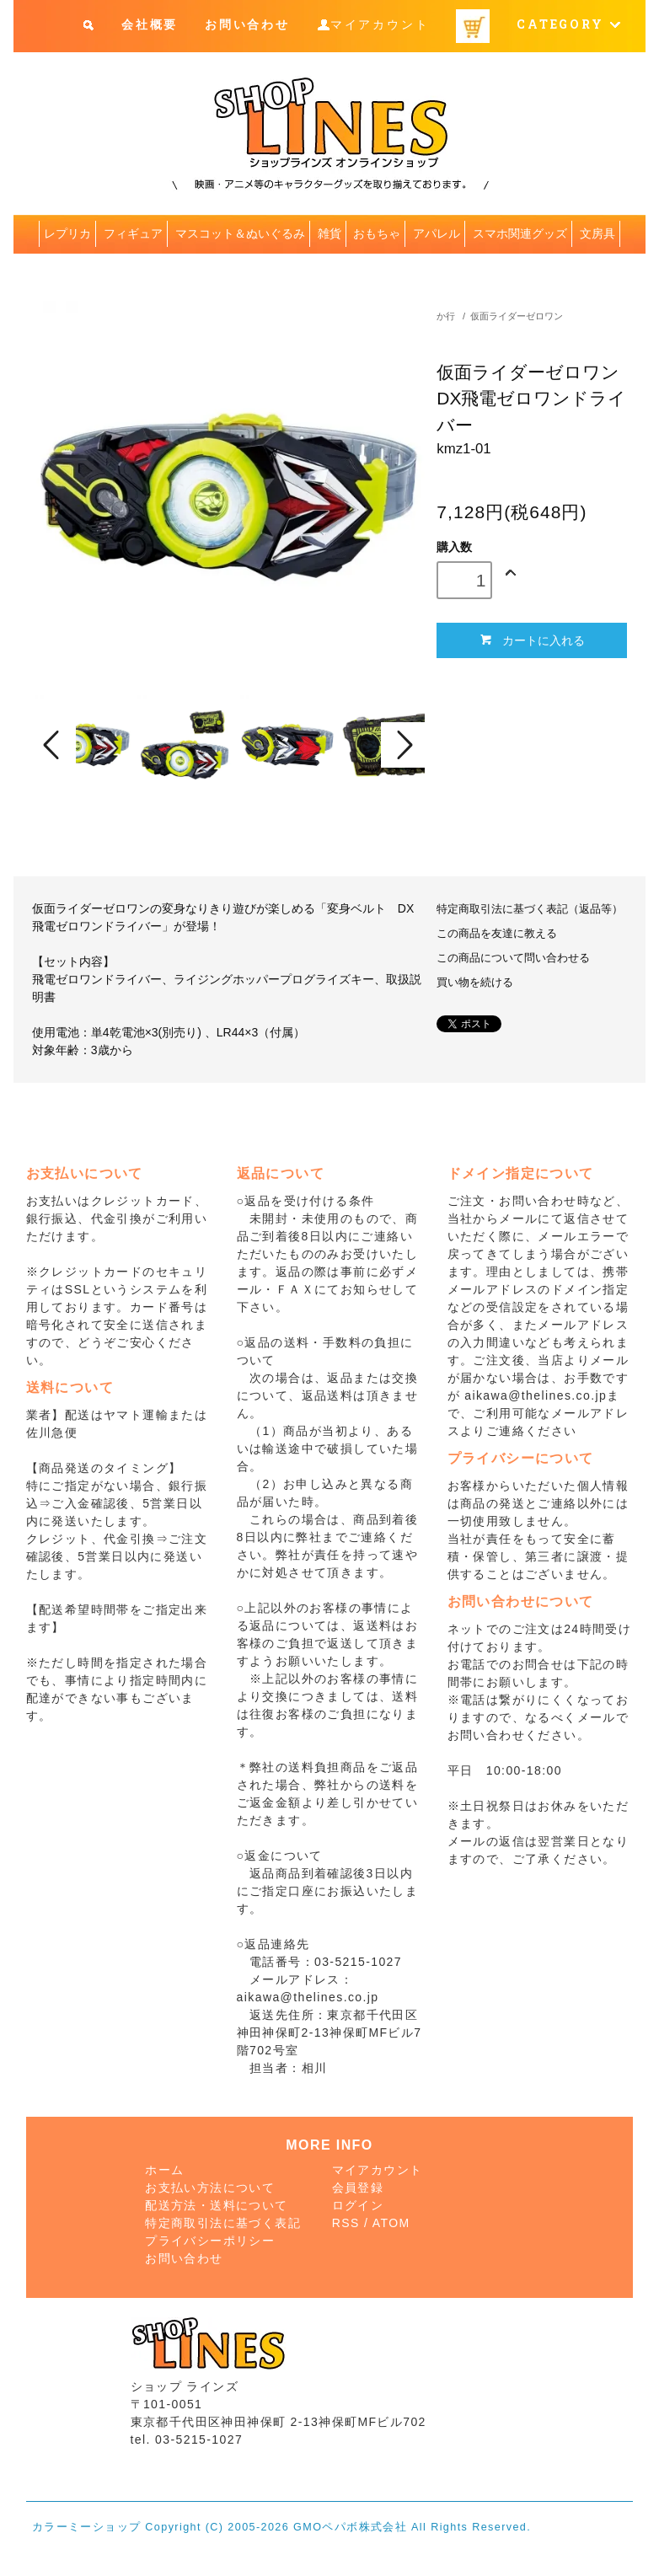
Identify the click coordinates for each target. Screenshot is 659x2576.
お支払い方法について (210, 2187)
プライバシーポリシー (210, 2240)
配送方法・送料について (216, 2205)
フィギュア (133, 233)
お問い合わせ (247, 25)
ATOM (391, 2223)
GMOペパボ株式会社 (350, 2527)
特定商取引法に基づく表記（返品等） (530, 909)
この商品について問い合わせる (513, 958)
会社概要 (149, 25)
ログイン (358, 2205)
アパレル (436, 233)
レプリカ (67, 233)
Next (403, 745)
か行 (446, 316)
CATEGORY (569, 25)
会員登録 (358, 2187)
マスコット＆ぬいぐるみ (240, 233)
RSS (346, 2223)
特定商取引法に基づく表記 (223, 2223)
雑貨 (329, 233)
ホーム (164, 2170)
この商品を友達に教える (497, 934)
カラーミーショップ (87, 2527)
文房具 (597, 233)
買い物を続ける (475, 982)
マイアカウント (380, 25)
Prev (54, 745)
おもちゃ (376, 233)
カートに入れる (532, 640)
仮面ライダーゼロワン (516, 316)
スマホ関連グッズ (520, 233)
